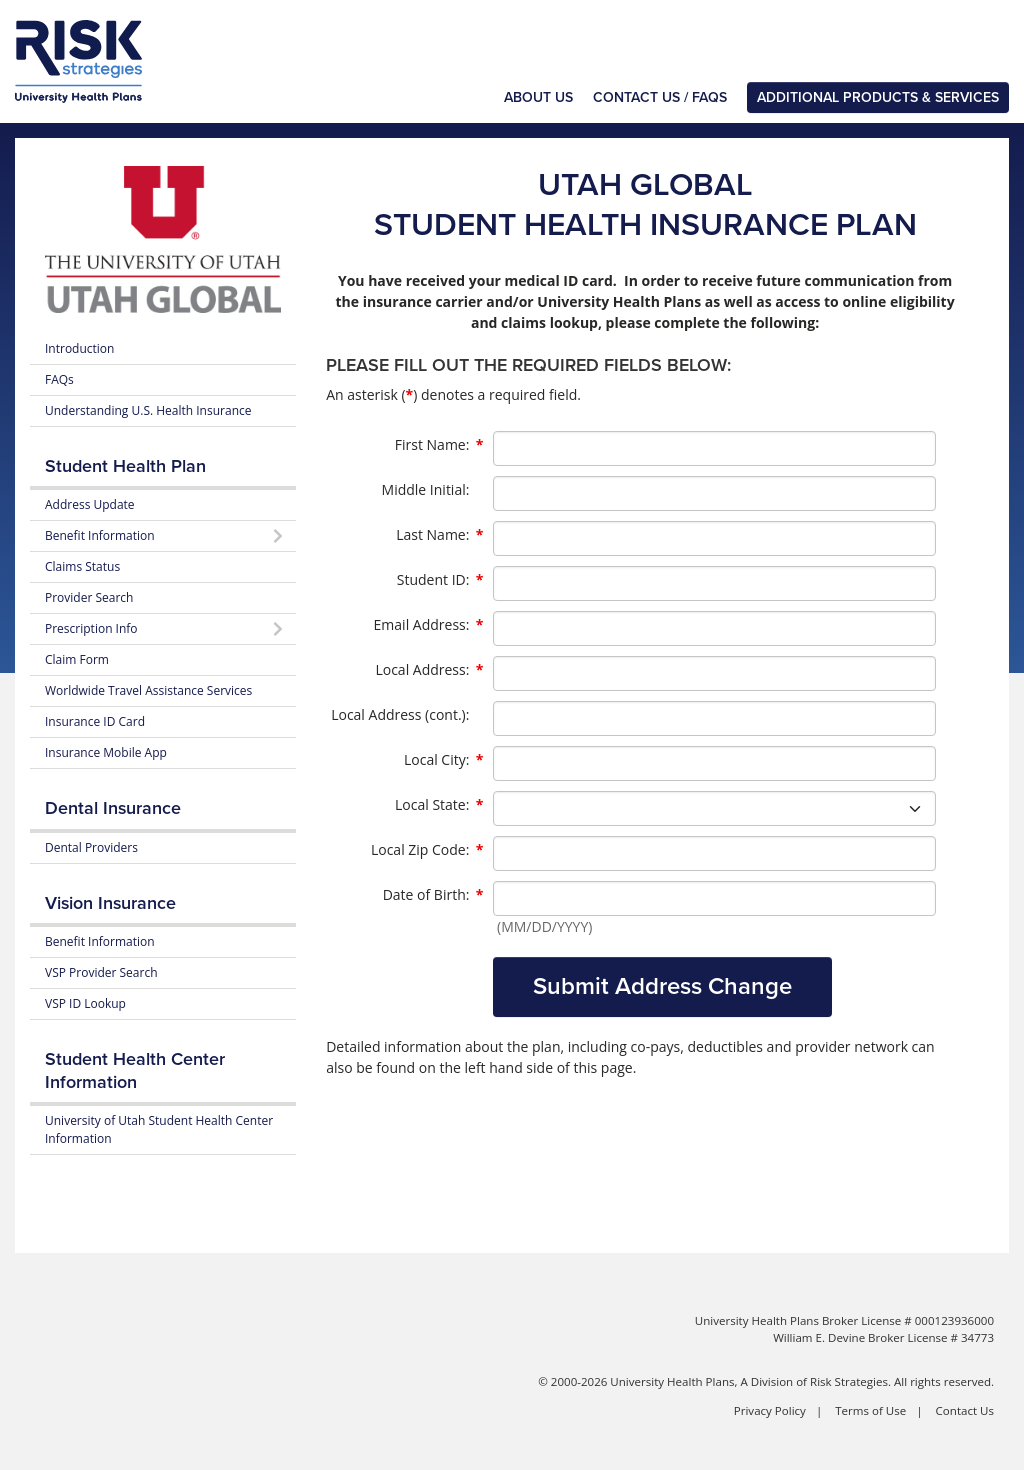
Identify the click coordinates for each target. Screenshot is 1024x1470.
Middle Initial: (426, 489)
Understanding (148, 410)
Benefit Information (100, 941)
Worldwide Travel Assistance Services (148, 690)
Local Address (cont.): (400, 714)
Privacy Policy (770, 1410)
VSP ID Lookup (85, 1003)
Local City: (443, 760)
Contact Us (965, 1410)
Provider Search (89, 597)
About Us (538, 97)
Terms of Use (870, 1410)
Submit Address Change (662, 986)
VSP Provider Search (101, 972)
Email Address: (429, 625)
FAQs (59, 379)
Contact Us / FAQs (660, 97)
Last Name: (439, 535)
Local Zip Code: (427, 850)
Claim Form (77, 659)
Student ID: (440, 580)
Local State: (439, 805)
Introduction (79, 348)
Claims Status (82, 566)
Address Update (90, 504)
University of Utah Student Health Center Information (159, 1129)
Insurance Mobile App (106, 752)
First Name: (439, 445)
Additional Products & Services (878, 97)
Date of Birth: (433, 895)
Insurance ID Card (95, 721)
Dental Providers (91, 847)
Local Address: (429, 670)
